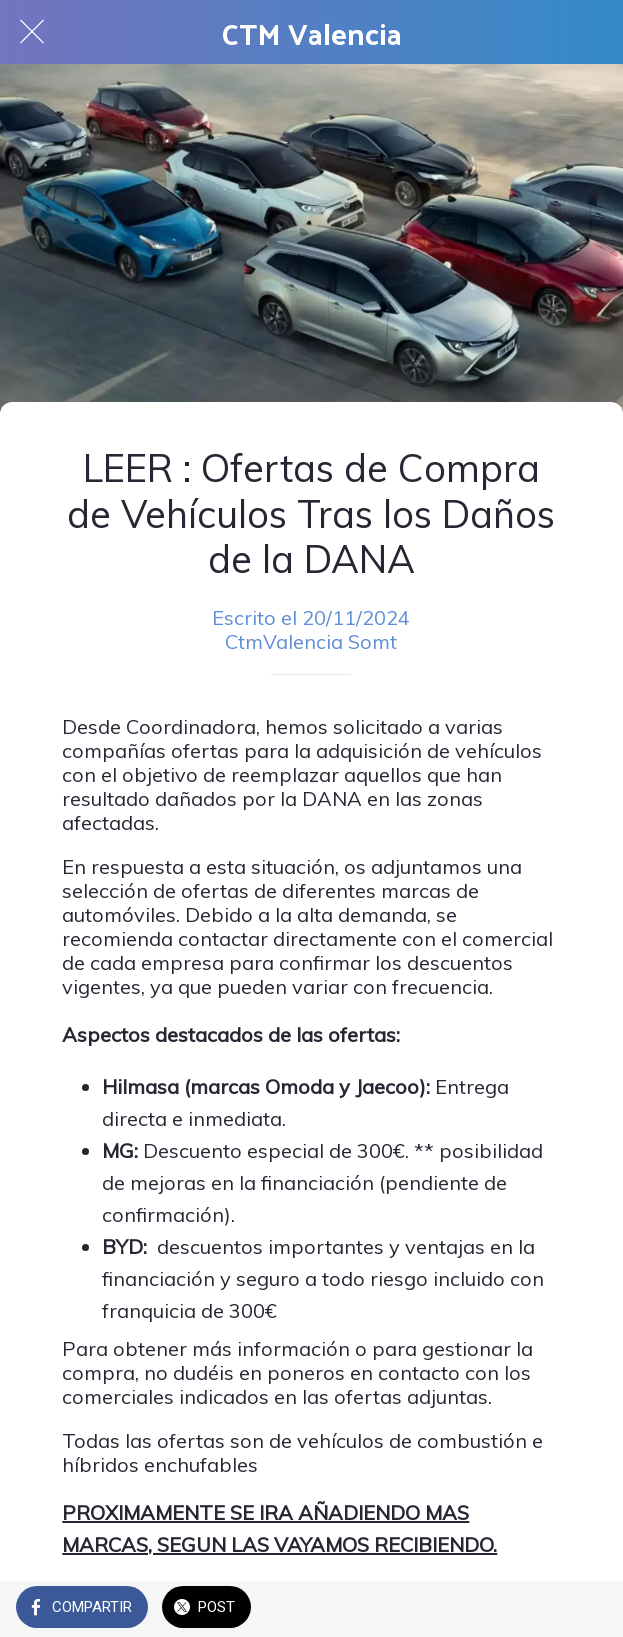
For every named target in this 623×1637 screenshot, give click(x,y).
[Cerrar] (32, 32)
